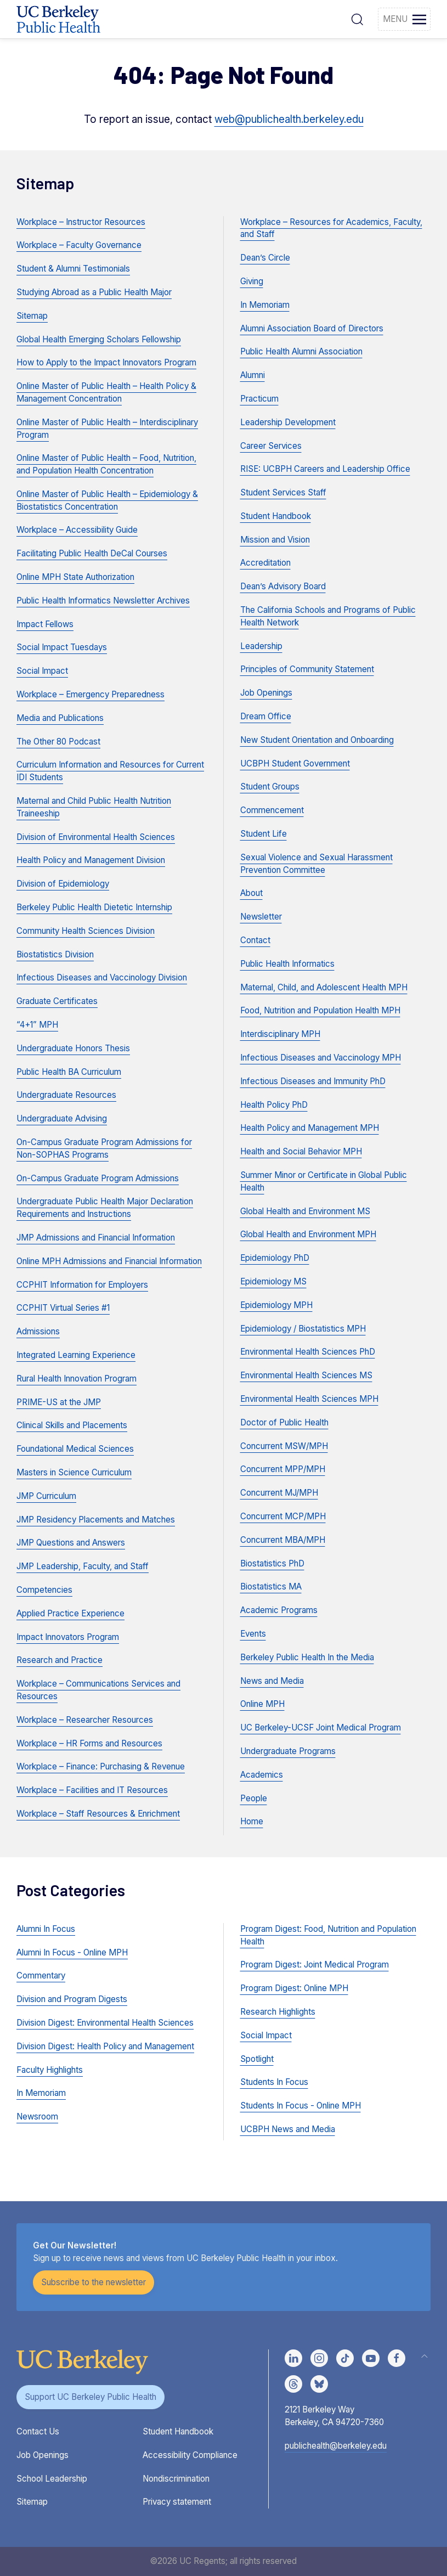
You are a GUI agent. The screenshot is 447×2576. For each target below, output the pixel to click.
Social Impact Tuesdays (61, 647)
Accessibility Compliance (190, 2455)
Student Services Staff (283, 492)
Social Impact (42, 671)
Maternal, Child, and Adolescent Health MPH (324, 987)
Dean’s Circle (265, 257)
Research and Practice (59, 1660)
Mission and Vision (275, 539)
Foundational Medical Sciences (75, 1449)
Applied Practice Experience (70, 1613)
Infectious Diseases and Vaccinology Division (101, 977)
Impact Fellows (44, 624)
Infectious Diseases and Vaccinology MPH (320, 1057)
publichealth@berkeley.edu (336, 2445)
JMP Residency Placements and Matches (95, 1519)
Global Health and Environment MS (305, 1211)
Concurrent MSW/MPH (284, 1446)
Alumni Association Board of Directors (311, 328)
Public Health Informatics (287, 964)
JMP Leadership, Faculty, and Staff (82, 1566)
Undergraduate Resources (66, 1095)
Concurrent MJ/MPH (279, 1492)
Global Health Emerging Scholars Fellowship (98, 339)
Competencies (44, 1590)
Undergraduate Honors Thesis (73, 1048)
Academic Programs (279, 1610)
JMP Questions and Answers (70, 1542)
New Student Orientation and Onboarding (317, 740)
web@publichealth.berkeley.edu (289, 119)
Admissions (38, 1331)
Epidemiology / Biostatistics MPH (303, 1328)
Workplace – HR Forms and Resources (89, 1743)
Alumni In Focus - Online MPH (72, 1952)
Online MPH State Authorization (75, 577)
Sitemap (32, 316)
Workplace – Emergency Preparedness (90, 694)
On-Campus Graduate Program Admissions (97, 1178)
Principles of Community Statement (307, 669)
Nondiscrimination (176, 2478)
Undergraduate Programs (288, 1751)
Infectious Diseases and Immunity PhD (313, 1081)
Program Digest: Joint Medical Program (314, 1964)
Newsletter (261, 916)
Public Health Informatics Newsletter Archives (103, 600)
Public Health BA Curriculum (68, 1072)
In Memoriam (265, 305)
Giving (251, 281)
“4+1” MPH (37, 1024)
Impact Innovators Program (67, 1637)
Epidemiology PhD (274, 1258)
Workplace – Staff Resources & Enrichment (98, 1813)
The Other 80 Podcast (58, 741)
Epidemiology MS (273, 1281)
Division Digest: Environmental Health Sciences (105, 2022)
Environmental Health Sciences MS (306, 1375)
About (251, 893)
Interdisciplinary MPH (280, 1034)
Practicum (259, 398)
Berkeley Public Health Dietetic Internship (94, 907)
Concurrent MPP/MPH (282, 1469)
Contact (255, 940)
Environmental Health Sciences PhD (307, 1351)
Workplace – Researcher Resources (84, 1720)
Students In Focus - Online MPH (300, 2105)
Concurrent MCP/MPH (283, 1516)
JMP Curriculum (46, 1496)
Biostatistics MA (271, 1586)
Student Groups (269, 786)
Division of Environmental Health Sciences (95, 837)
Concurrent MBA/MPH (282, 1540)
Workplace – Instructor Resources (80, 222)
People (253, 1798)
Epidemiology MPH (276, 1305)
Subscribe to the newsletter (93, 2282)
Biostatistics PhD (272, 1563)
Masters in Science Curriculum (74, 1472)
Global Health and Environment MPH (308, 1234)
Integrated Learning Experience (75, 1355)
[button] (357, 19)
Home (251, 1821)
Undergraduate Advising (61, 1118)
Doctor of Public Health (284, 1422)
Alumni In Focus (45, 1929)
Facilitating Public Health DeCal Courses (91, 553)
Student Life (263, 833)
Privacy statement (177, 2501)
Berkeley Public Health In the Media (307, 1657)
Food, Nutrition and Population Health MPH (320, 1010)
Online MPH (262, 1704)
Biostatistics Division (55, 954)
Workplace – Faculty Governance (79, 245)
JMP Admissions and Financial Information (95, 1237)
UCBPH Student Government (295, 763)
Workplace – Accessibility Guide (77, 530)
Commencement (272, 810)
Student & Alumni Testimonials (73, 268)
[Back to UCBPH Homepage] (58, 19)
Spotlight (257, 2059)
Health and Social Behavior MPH (301, 1151)
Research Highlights (277, 2011)
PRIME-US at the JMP (58, 1402)
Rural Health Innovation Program (76, 1378)
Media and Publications (60, 718)
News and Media (272, 1681)
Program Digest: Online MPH (294, 1988)
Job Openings (266, 692)
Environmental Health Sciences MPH (309, 1399)
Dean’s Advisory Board (283, 586)
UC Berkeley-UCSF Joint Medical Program (320, 1727)
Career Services (271, 446)
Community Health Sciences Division (85, 931)
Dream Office (265, 716)
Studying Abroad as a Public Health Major (94, 292)
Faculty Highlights (49, 2070)
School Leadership (51, 2478)
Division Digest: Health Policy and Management (105, 2046)
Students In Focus (274, 2082)
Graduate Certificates (57, 1001)
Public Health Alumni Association (301, 351)
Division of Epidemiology (62, 883)
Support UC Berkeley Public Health (90, 2397)
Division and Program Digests (71, 1999)
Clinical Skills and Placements (71, 1425)
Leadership (261, 646)
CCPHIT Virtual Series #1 (63, 1308)
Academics (261, 1774)
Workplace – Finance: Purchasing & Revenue (100, 1766)
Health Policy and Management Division (90, 860)
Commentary (40, 1975)
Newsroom (37, 2116)
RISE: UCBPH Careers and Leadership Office (325, 469)
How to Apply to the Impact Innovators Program (106, 362)
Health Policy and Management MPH (309, 1128)
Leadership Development (288, 422)
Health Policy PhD (274, 1105)
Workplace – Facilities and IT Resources (92, 1790)
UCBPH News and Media (287, 2129)
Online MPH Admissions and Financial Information (109, 1261)
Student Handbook (275, 516)
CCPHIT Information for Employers (82, 1284)
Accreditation (265, 562)
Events (253, 1633)
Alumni (252, 375)
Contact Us (37, 2431)
